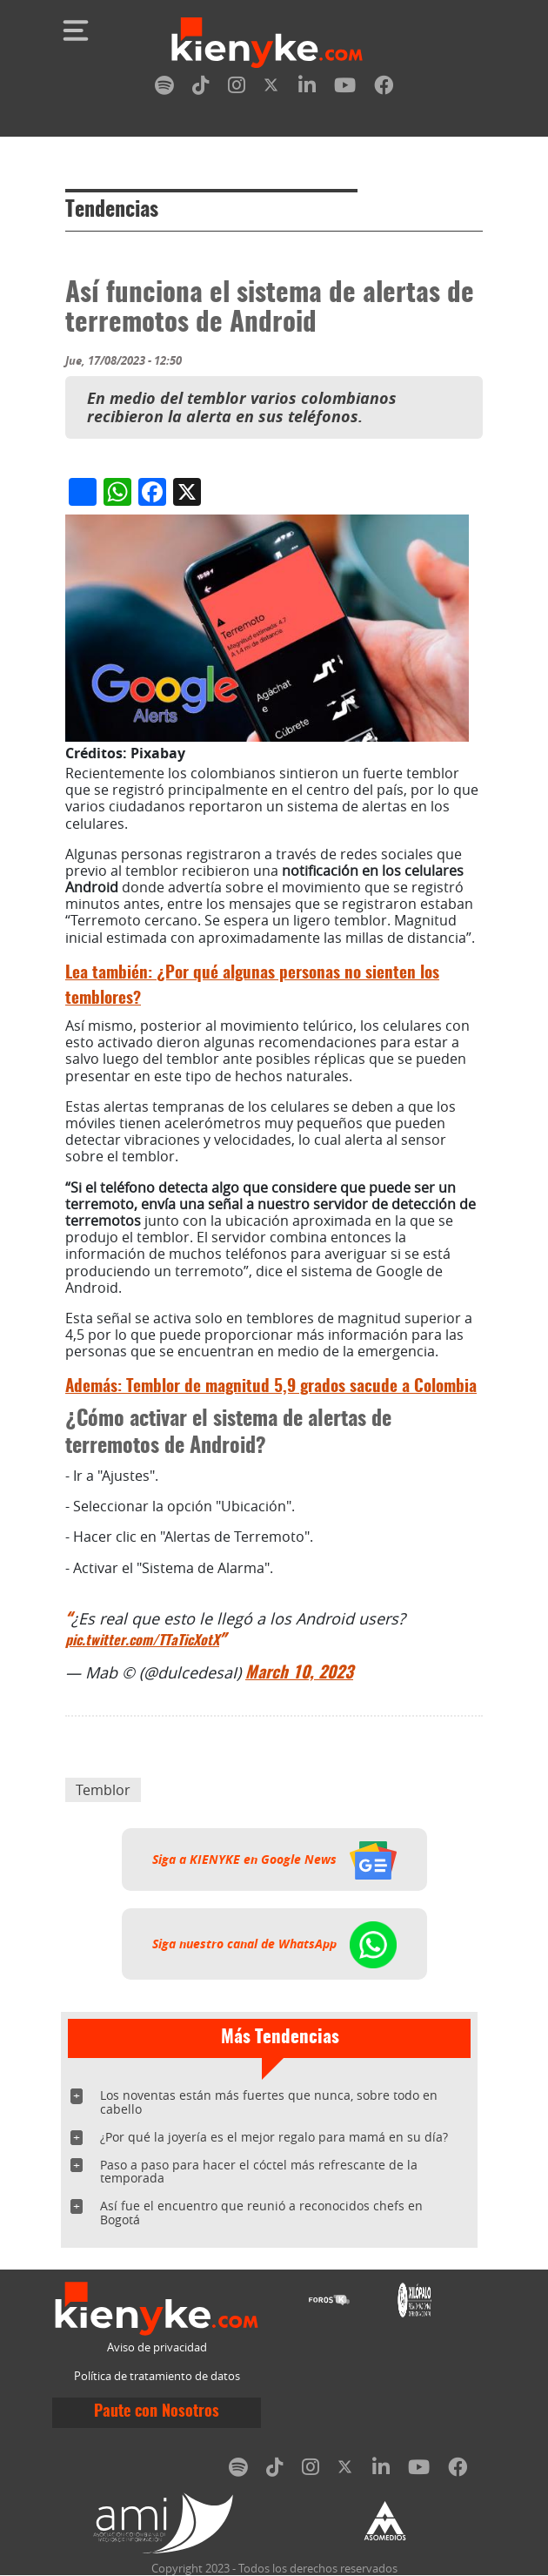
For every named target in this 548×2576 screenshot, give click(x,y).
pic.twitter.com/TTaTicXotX (142, 1641)
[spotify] (164, 88)
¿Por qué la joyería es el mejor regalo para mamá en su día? (274, 2137)
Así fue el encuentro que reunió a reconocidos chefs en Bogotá (261, 2212)
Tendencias (111, 210)
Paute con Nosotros (156, 2412)
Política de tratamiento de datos (157, 2376)
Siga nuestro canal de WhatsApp (274, 1944)
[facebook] (383, 88)
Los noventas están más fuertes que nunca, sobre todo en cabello (269, 2102)
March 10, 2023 (299, 1673)
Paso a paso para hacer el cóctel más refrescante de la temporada (259, 2171)
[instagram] (236, 88)
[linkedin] (307, 88)
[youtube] (345, 88)
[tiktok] (201, 88)
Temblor (103, 1789)
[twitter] (272, 88)
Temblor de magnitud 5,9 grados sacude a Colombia (271, 1387)
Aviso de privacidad (157, 2347)
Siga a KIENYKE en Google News (274, 1859)
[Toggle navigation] (75, 30)
